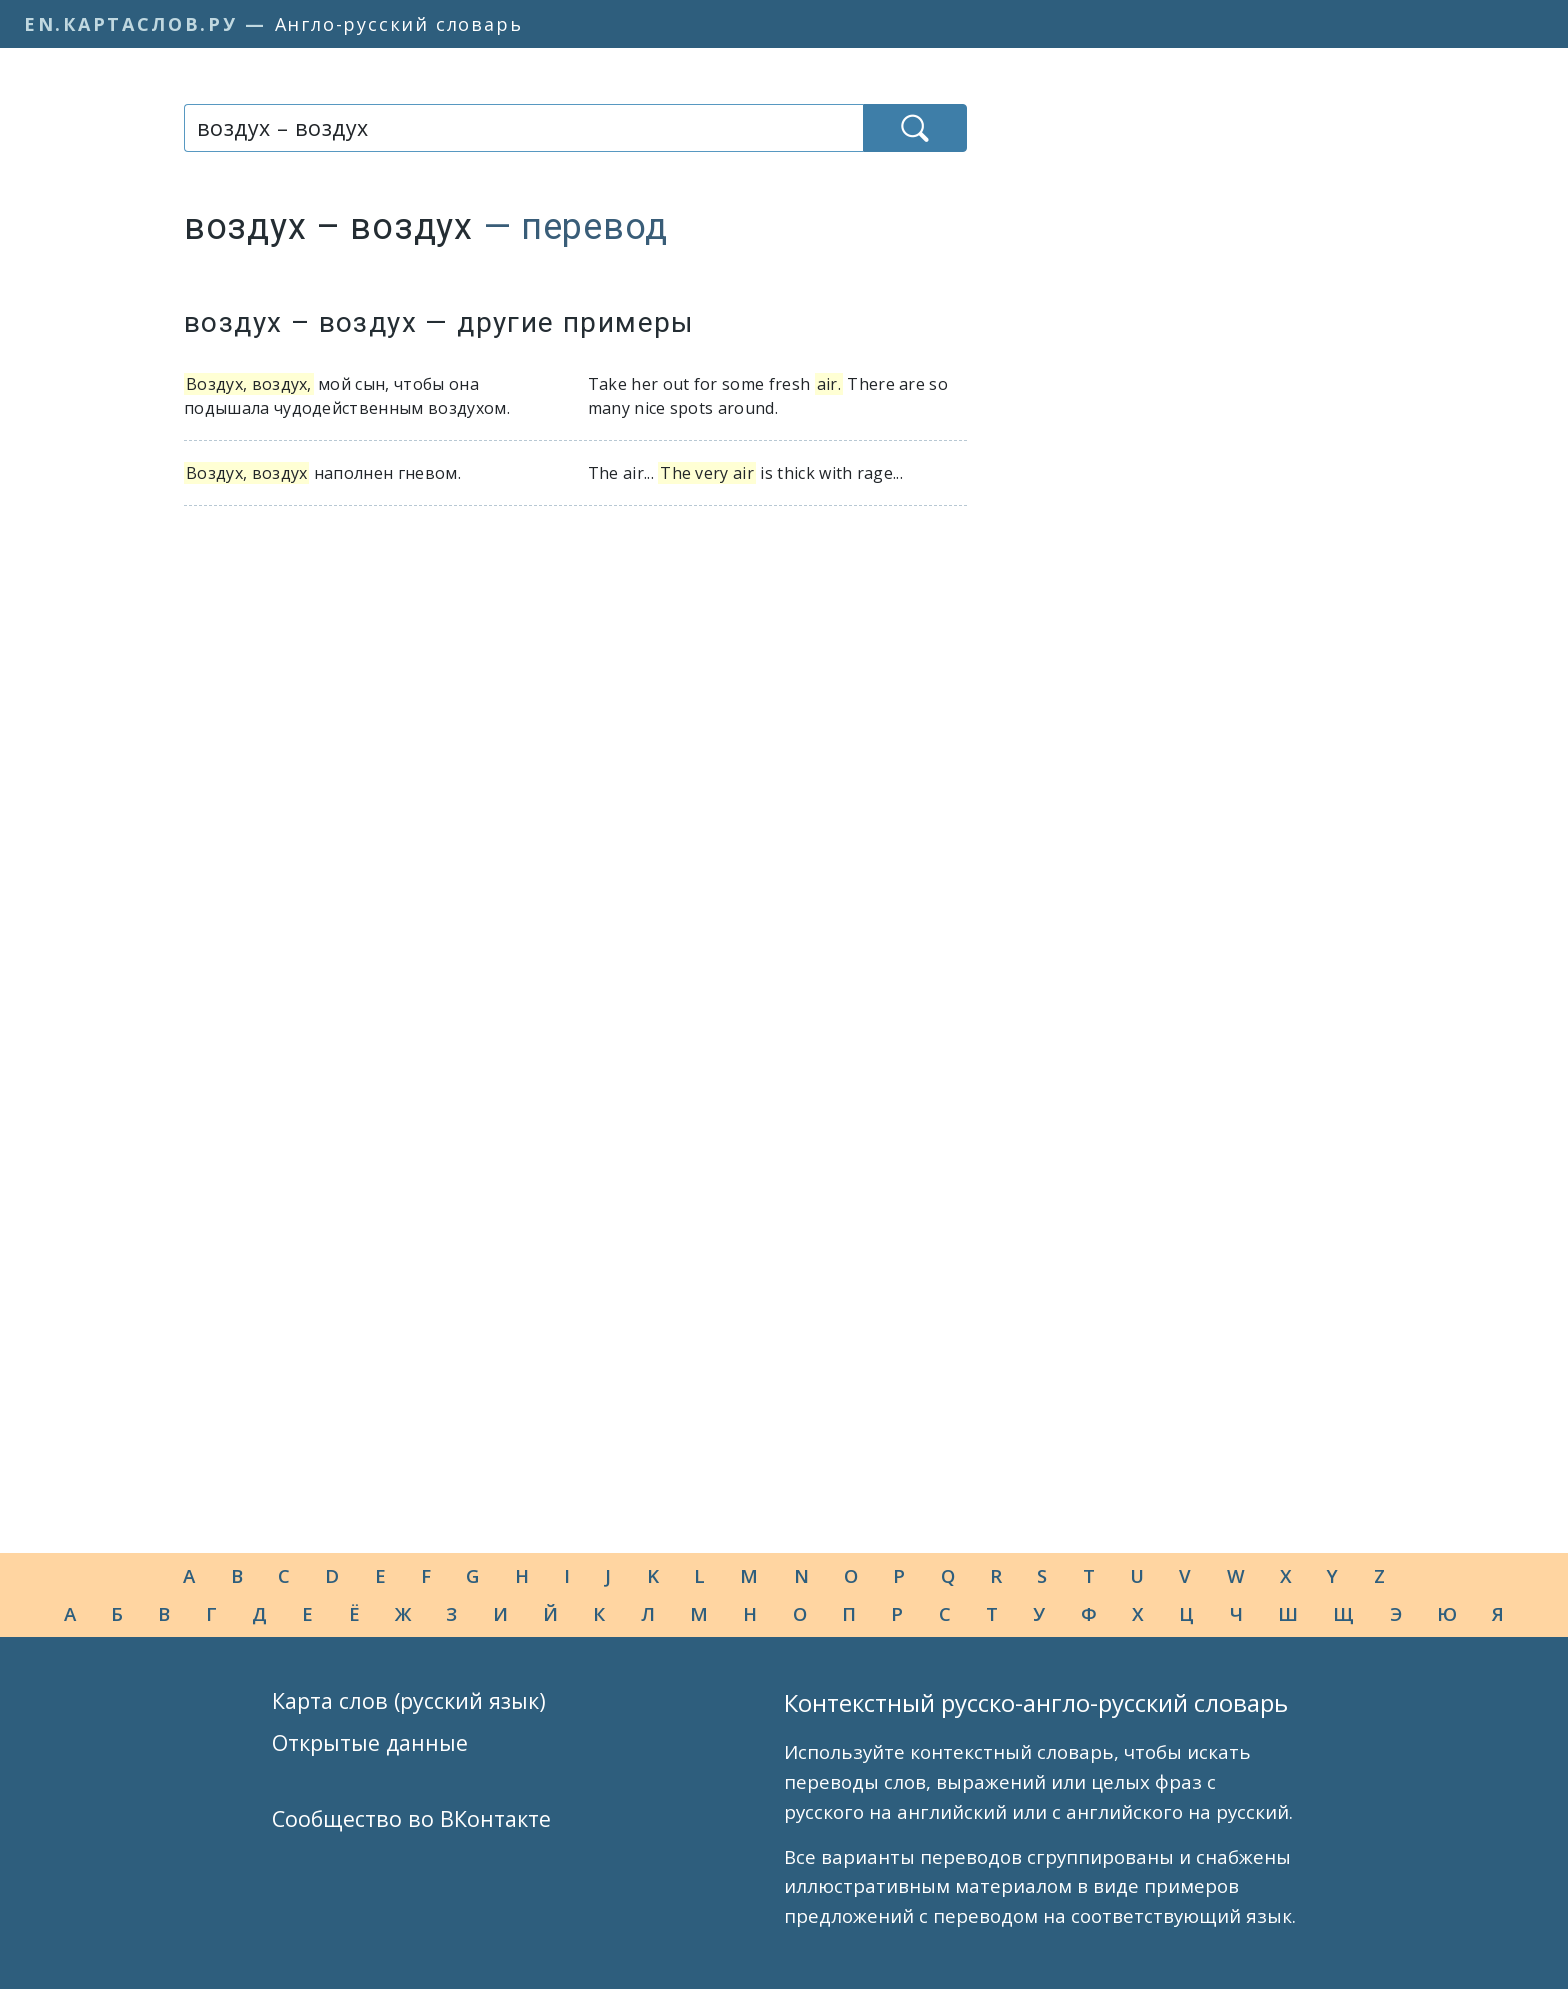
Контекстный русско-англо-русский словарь (1036, 1702)
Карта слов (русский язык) (409, 1700)
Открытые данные (370, 1742)
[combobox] (523, 128)
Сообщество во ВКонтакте (411, 1818)
